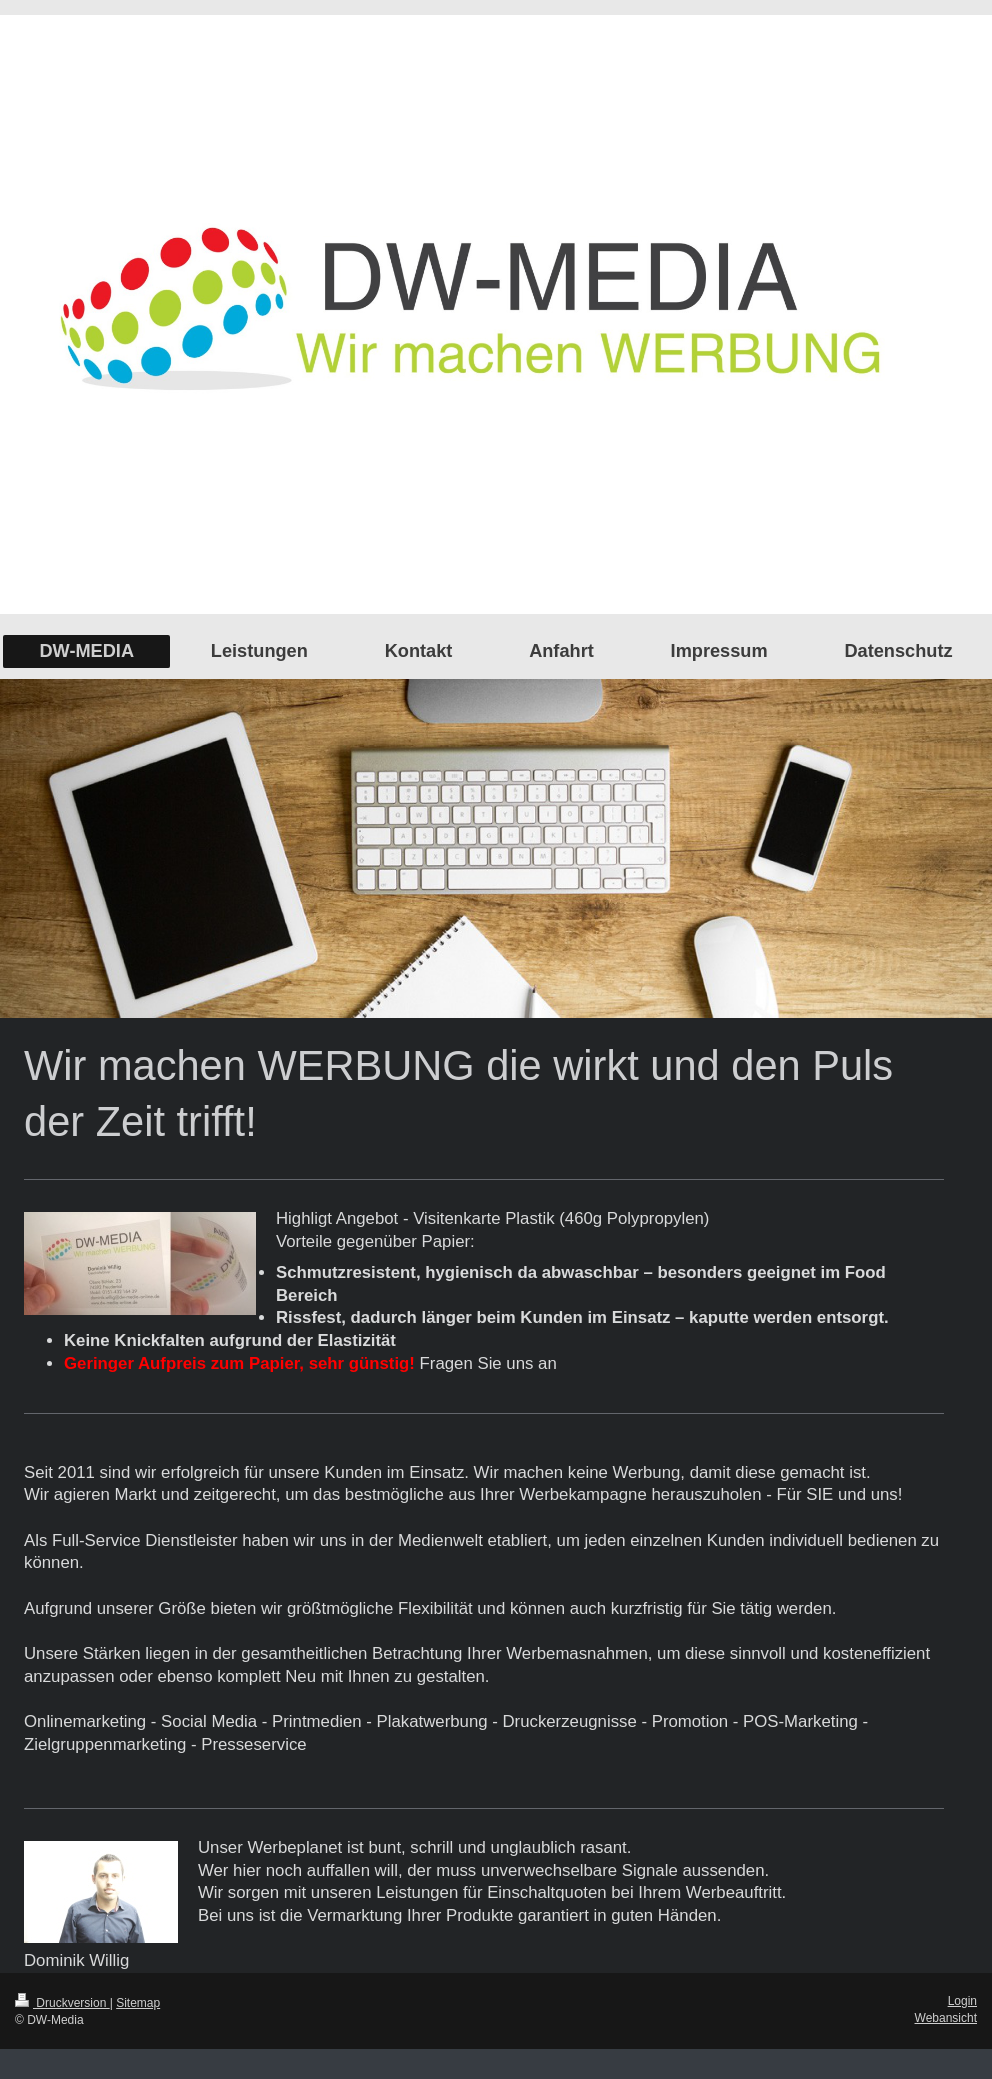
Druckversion (62, 2003)
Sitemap (138, 2003)
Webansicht (946, 2018)
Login (962, 2001)
